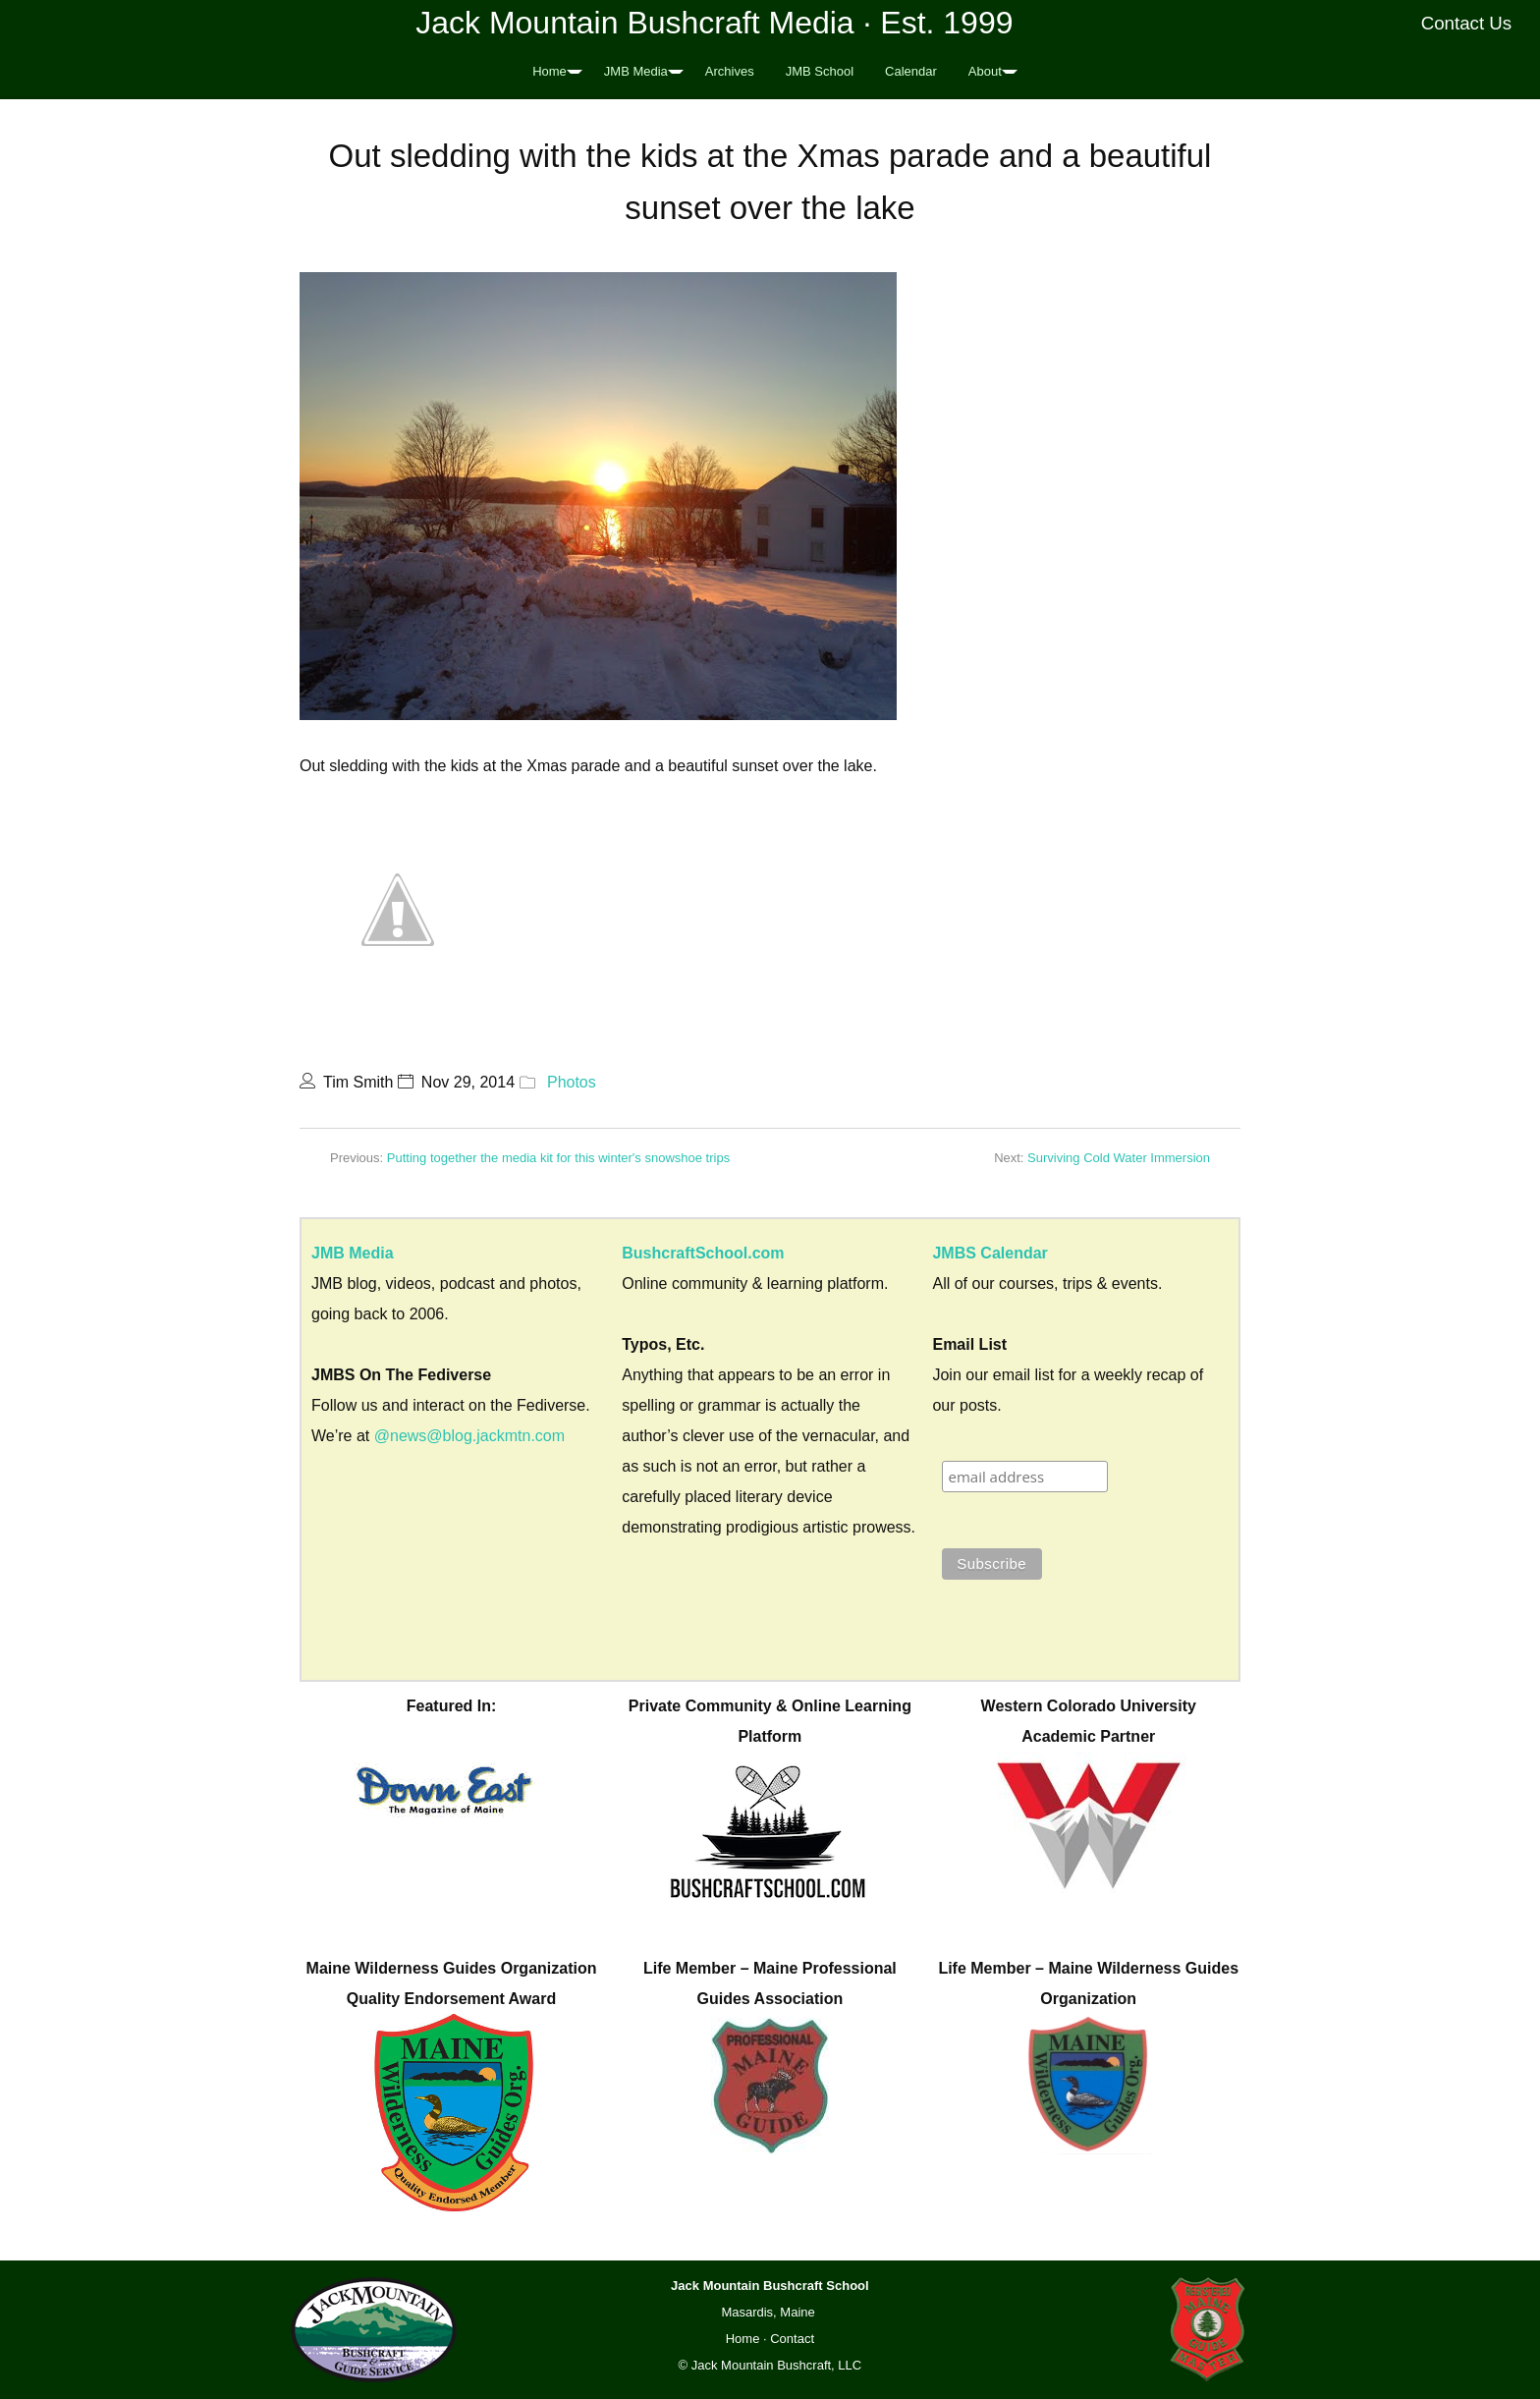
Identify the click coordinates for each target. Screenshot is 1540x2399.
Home (549, 71)
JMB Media (636, 71)
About (985, 71)
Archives (729, 71)
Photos (571, 1082)
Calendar (911, 71)
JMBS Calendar (989, 1253)
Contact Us (1466, 23)
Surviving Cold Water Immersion (1118, 1157)
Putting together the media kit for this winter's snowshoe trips (558, 1157)
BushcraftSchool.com (703, 1253)
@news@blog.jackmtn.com (469, 1435)
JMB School (819, 71)
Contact (792, 2338)
